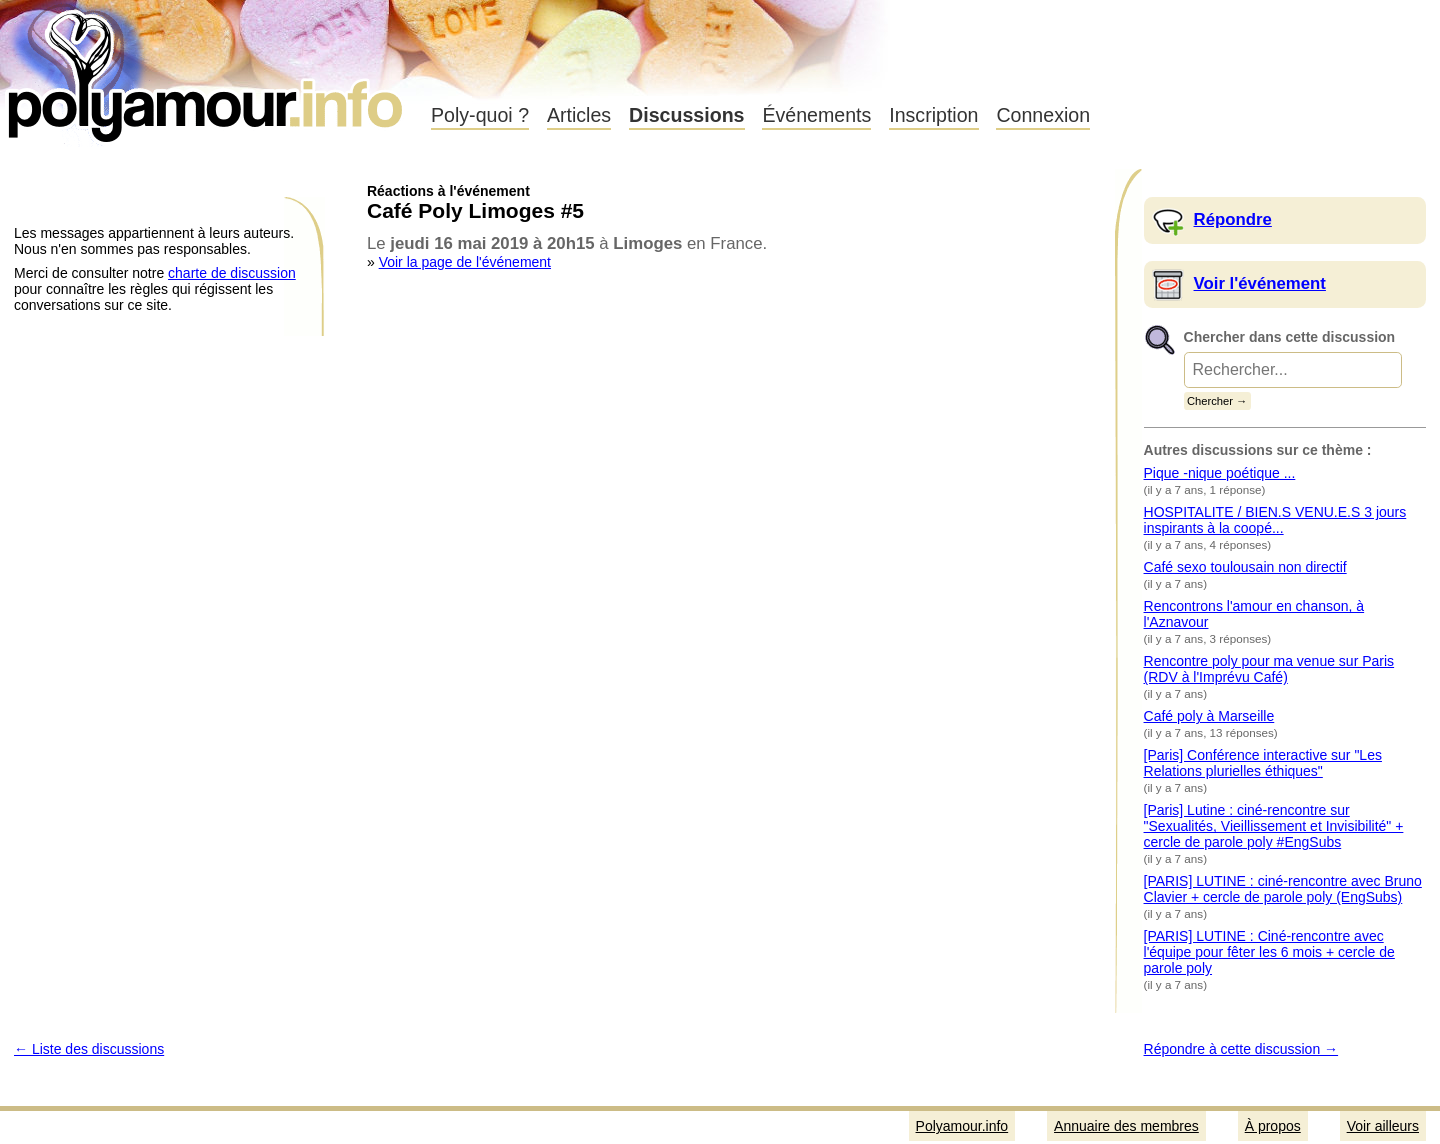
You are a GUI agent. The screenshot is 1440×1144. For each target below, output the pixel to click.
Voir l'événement (1260, 283)
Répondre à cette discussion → (1241, 1049)
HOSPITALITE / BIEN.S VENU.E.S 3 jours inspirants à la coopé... (1275, 520)
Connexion (1043, 115)
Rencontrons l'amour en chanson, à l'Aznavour (1254, 614)
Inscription (933, 115)
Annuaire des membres (1126, 1126)
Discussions (686, 115)
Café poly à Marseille (1209, 716)
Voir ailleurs (1383, 1126)
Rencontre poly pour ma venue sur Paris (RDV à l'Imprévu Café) (1269, 669)
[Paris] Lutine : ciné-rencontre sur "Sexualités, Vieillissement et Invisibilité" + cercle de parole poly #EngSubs (1274, 826)
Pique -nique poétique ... (1220, 473)
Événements (816, 115)
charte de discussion (232, 273)
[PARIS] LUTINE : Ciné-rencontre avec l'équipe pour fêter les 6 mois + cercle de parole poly (1269, 952)
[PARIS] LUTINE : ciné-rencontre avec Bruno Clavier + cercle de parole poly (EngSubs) (1283, 889)
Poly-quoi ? (480, 115)
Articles (579, 115)
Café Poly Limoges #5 (475, 210)
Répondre (1233, 219)
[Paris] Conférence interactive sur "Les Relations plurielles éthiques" (1263, 763)
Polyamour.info (207, 70)
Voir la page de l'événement (465, 262)
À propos (1273, 1126)
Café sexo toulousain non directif (1245, 567)
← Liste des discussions (89, 1049)
